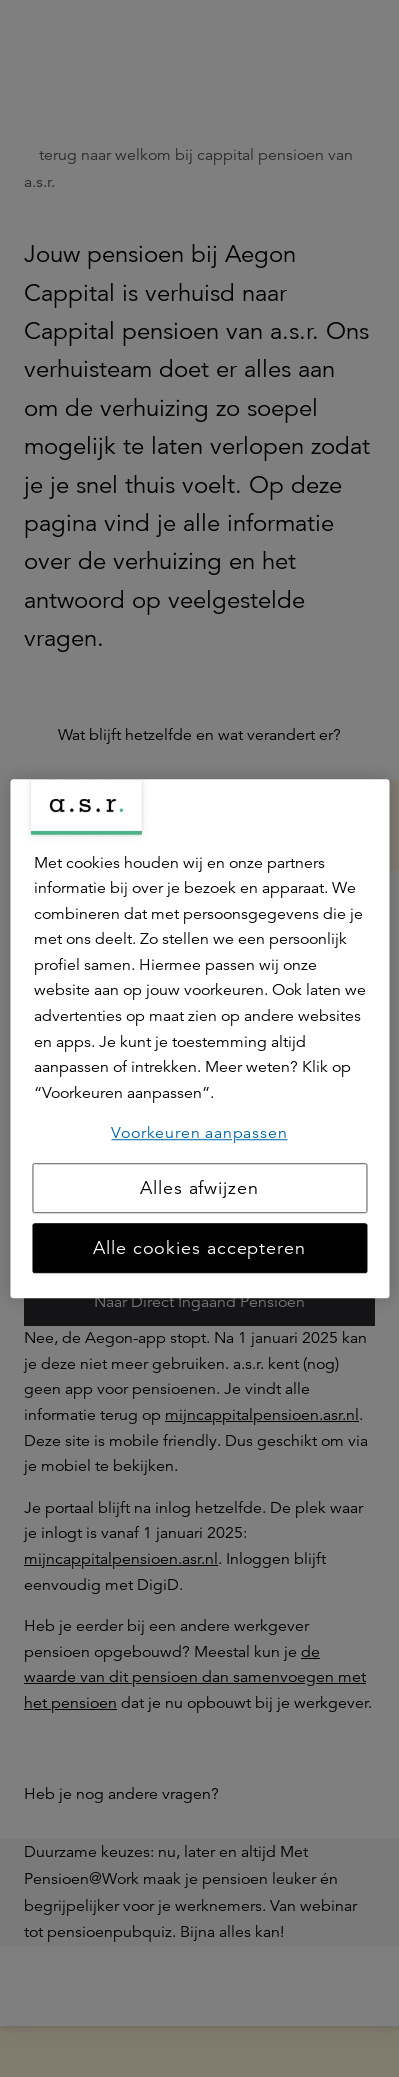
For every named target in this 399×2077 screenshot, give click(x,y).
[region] (199, 1039)
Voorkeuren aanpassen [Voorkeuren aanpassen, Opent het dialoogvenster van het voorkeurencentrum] (199, 1134)
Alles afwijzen (199, 1188)
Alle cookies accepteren (199, 1248)
